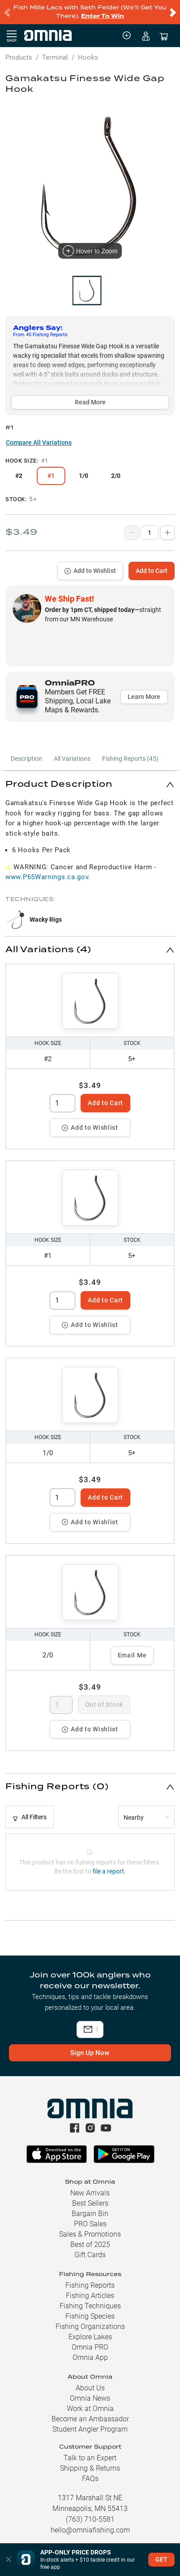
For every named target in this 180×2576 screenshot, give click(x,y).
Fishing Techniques (90, 2306)
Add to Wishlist (90, 570)
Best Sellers (90, 2203)
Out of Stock (104, 1704)
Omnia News (90, 2398)
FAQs (90, 2478)
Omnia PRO (90, 2347)
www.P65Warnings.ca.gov (46, 877)
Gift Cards (90, 2255)
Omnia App (90, 2357)
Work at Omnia (90, 2408)
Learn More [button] (144, 696)
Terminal (55, 57)
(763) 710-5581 (90, 2519)
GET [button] (161, 2559)
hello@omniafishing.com (90, 2530)
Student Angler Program (90, 2429)
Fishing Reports (90, 2285)
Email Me (132, 1655)
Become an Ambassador (90, 2419)
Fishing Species (90, 2316)
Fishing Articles (90, 2295)
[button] (90, 784)
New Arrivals (90, 2193)
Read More (90, 402)
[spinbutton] (62, 1103)
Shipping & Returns (90, 2468)
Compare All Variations (39, 442)
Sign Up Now (89, 2053)
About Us (90, 2388)
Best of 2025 (90, 2244)
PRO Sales (90, 2224)
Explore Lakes (90, 2337)
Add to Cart (151, 570)
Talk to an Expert (90, 2458)
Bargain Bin (90, 2213)
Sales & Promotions (90, 2234)
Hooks (88, 57)
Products (18, 57)
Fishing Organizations (90, 2326)
